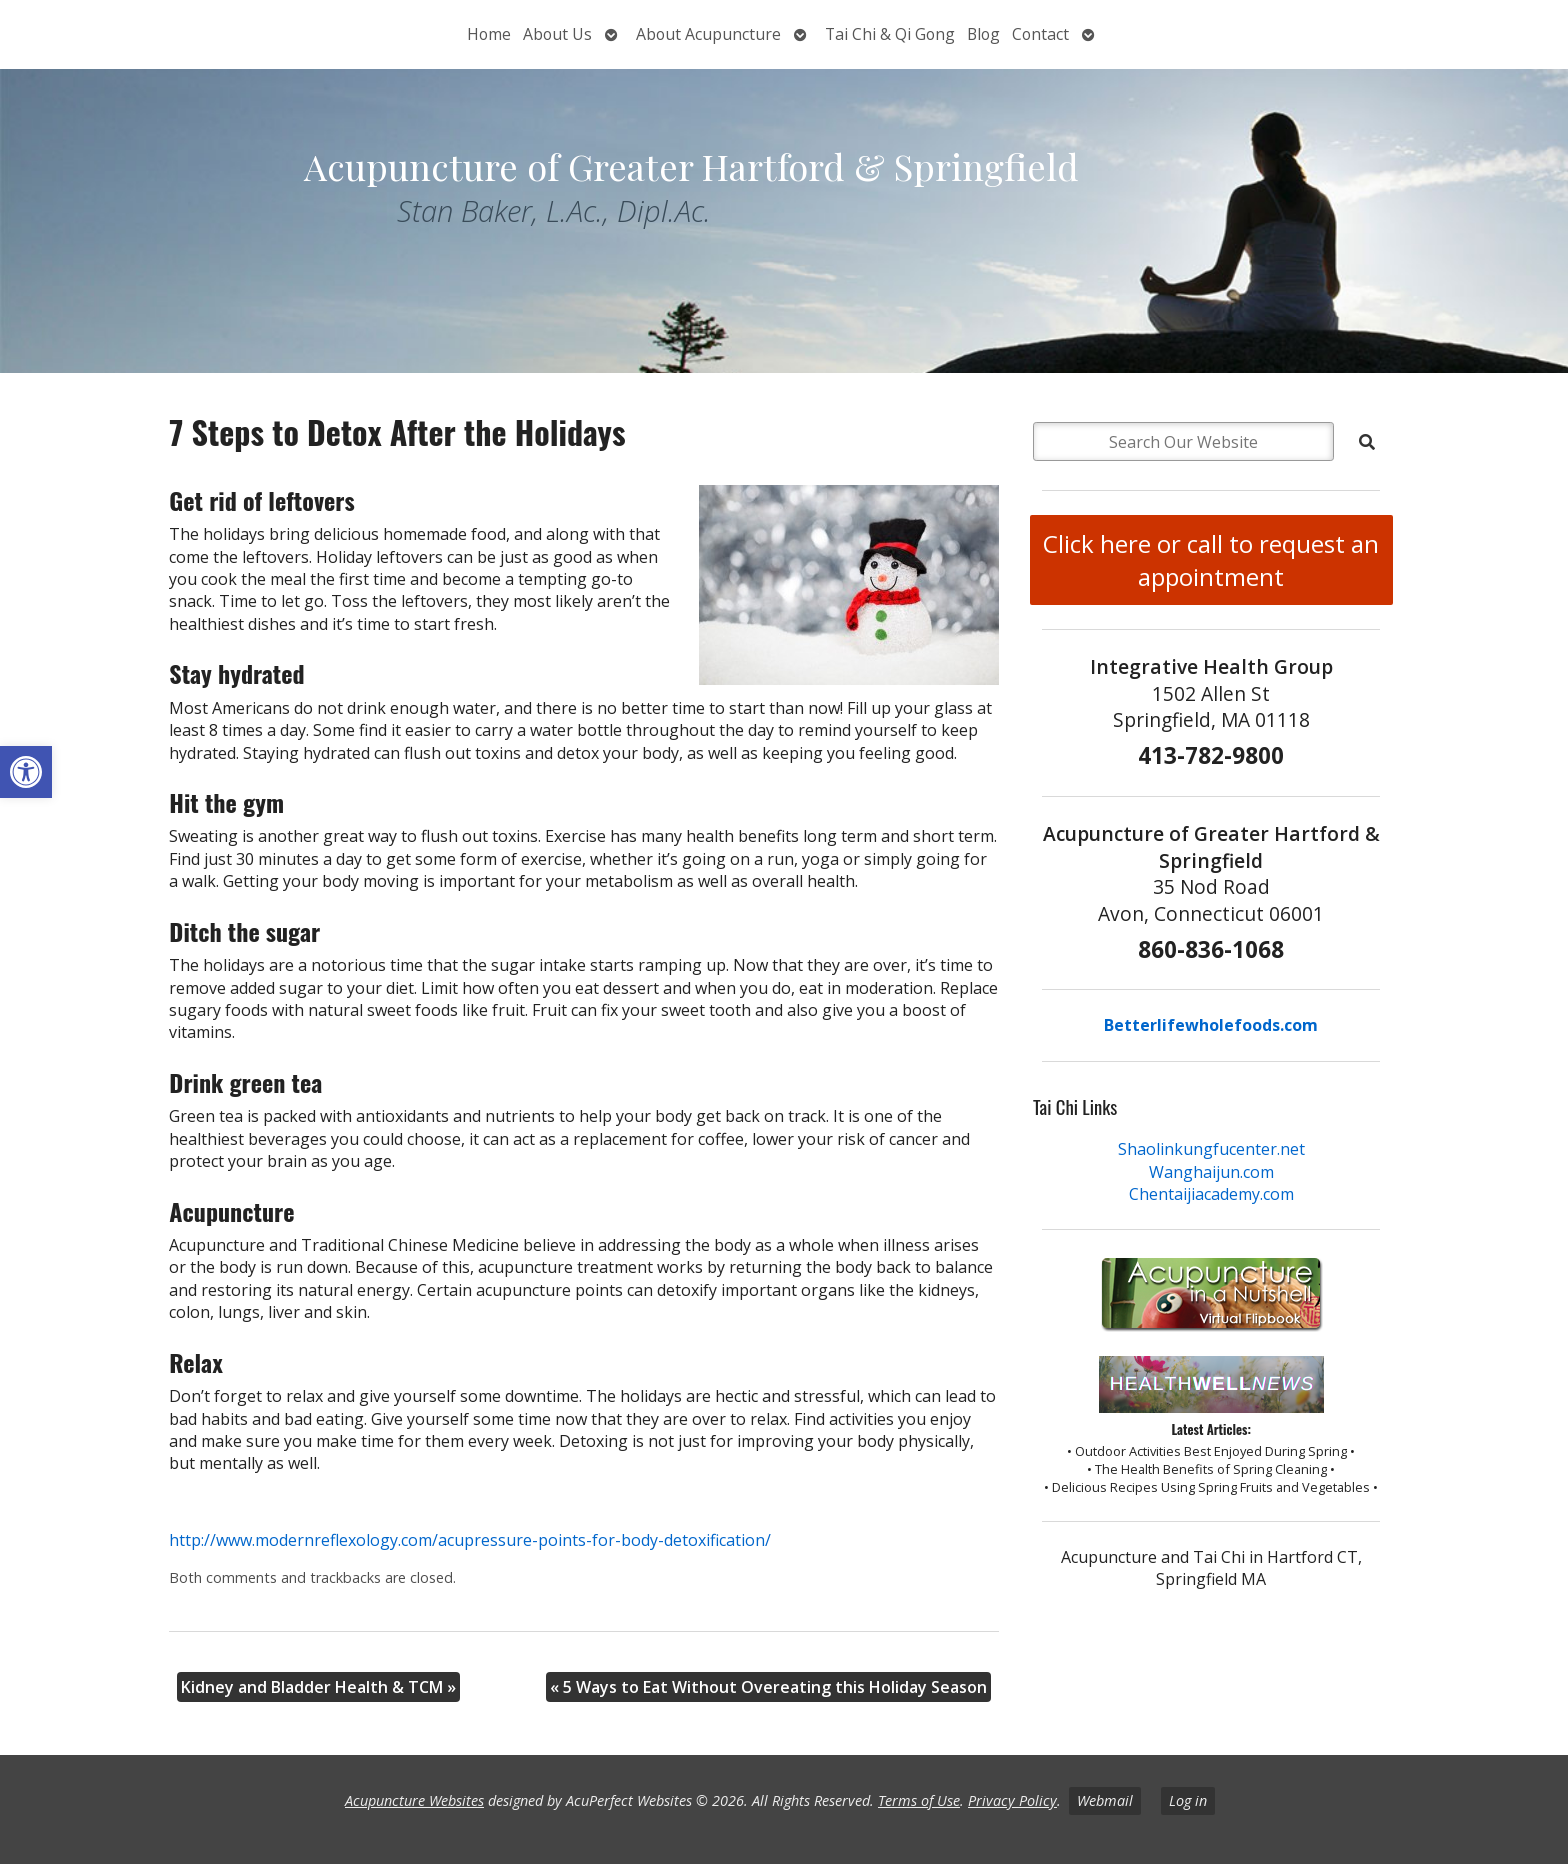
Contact (1040, 34)
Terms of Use (919, 1800)
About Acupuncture (708, 34)
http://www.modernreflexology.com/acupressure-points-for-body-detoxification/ (470, 1540)
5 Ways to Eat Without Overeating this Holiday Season (768, 1687)
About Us (557, 34)
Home (489, 34)
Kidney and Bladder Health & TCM (318, 1687)
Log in (1188, 1800)
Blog (983, 34)
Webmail (1105, 1800)
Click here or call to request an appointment (1211, 560)
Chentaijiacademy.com (1211, 1194)
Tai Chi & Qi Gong (890, 34)
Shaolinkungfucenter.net (1211, 1149)
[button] (26, 772)
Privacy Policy (1012, 1800)
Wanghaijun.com (1211, 1172)
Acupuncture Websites (414, 1800)
